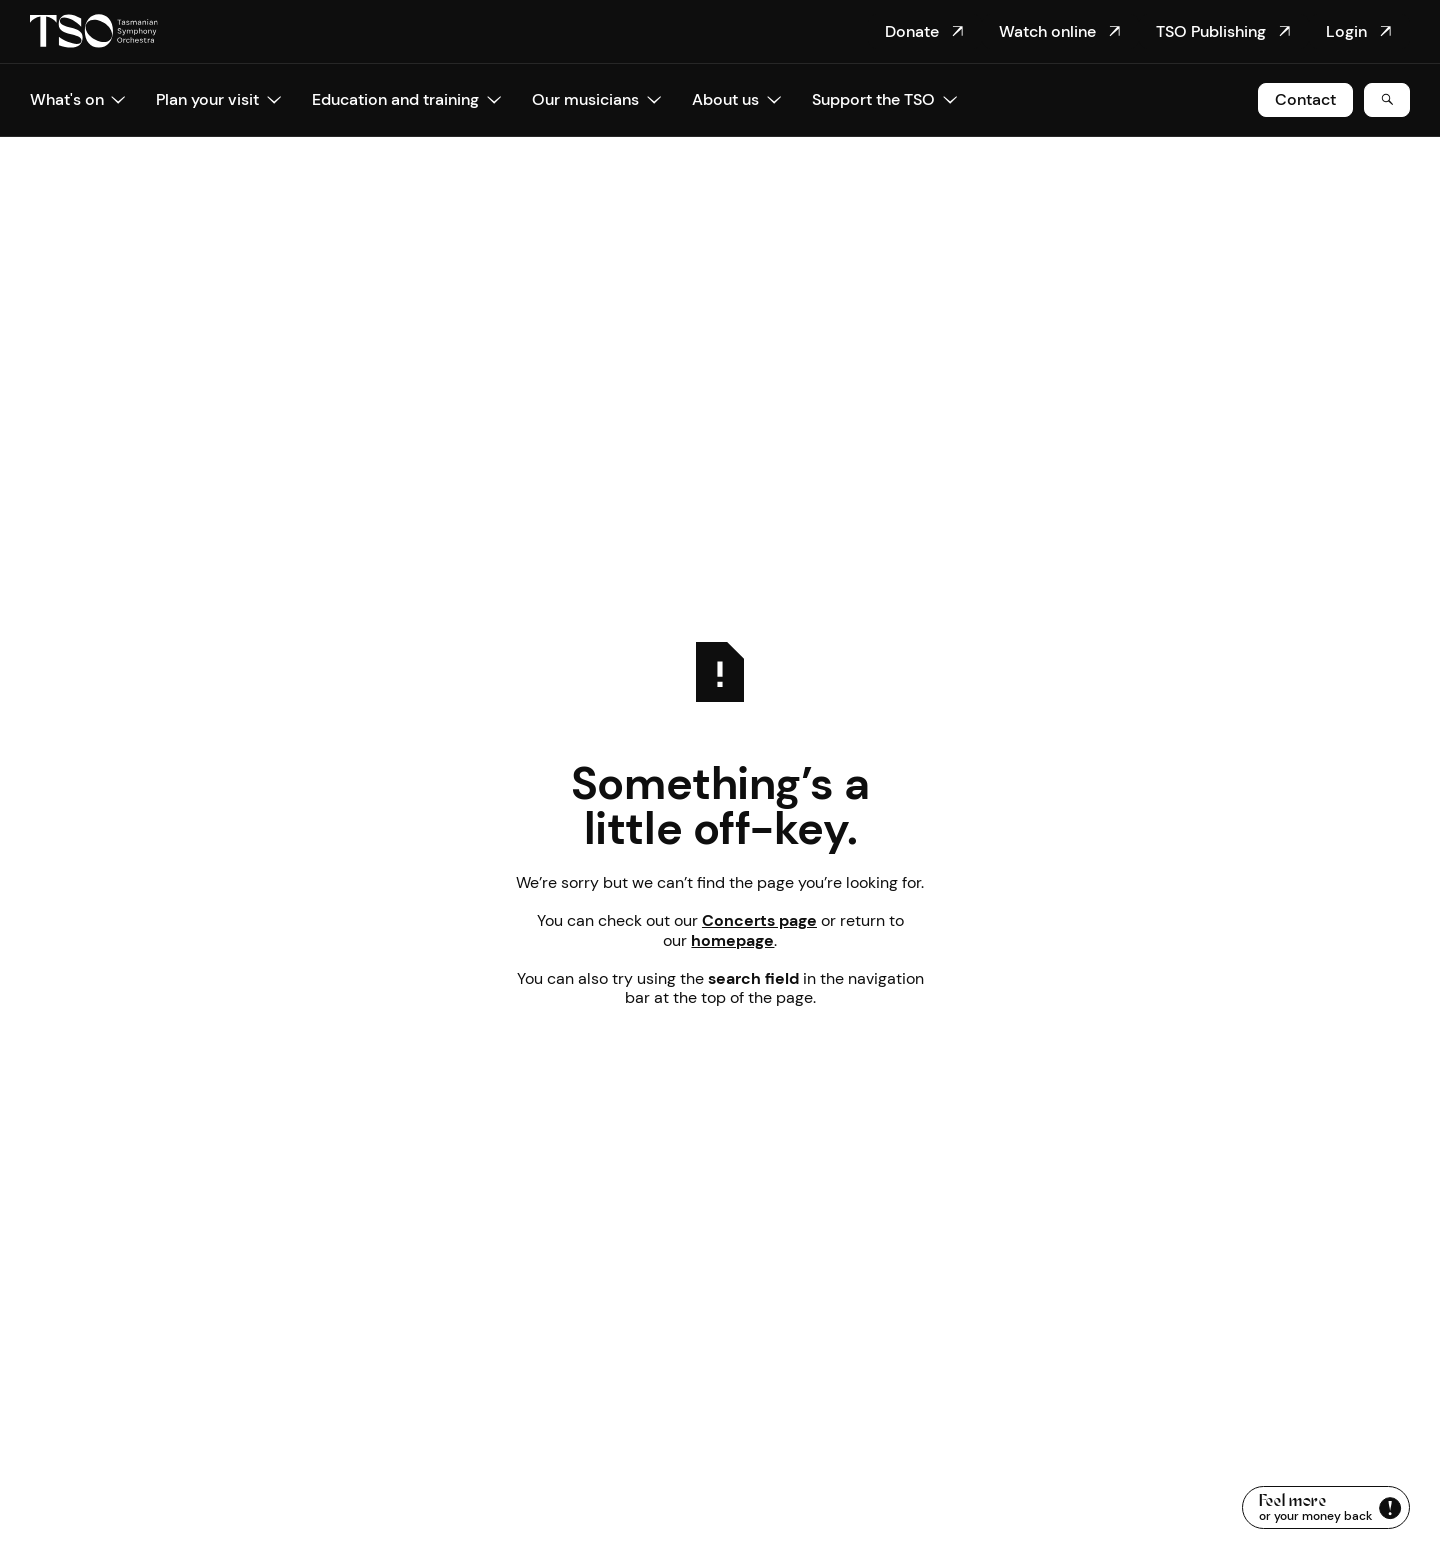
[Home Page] (94, 31)
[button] (78, 100)
